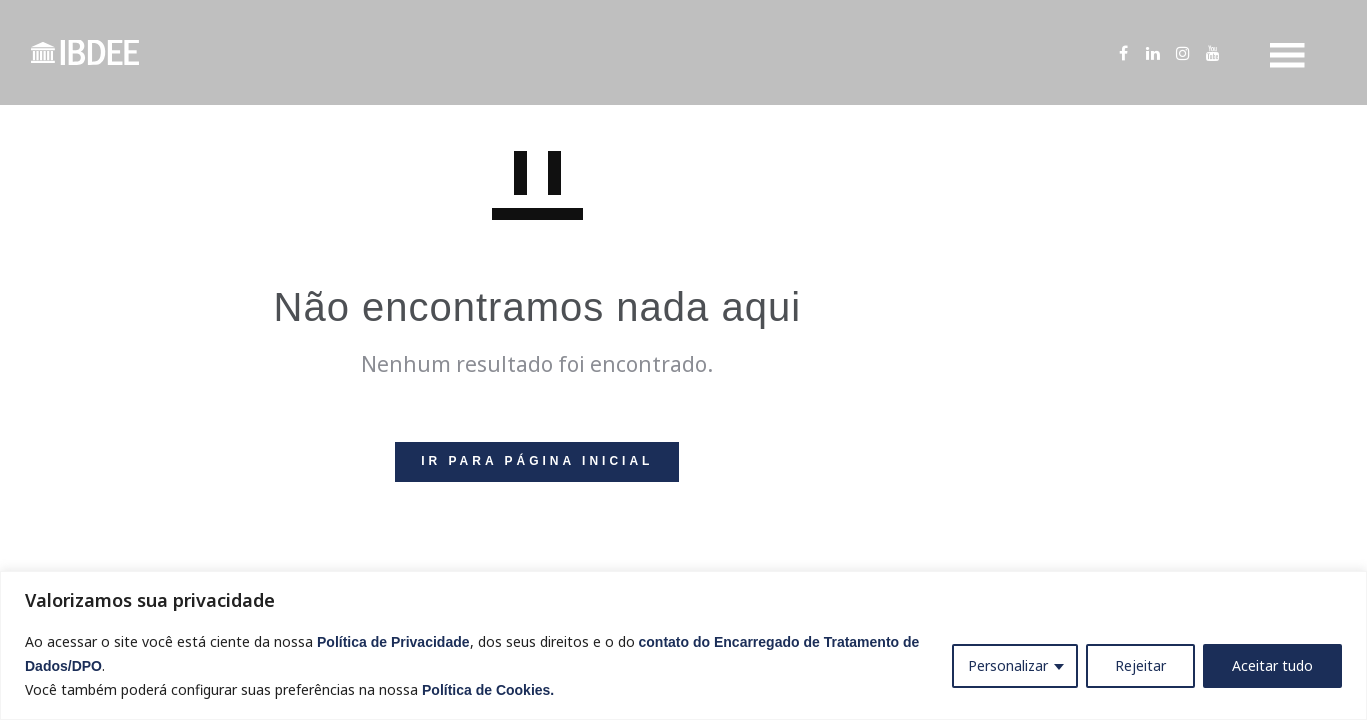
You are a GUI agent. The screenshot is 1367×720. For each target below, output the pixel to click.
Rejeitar (1140, 665)
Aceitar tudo (1272, 665)
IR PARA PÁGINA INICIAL (537, 461)
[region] (683, 645)
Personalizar (1008, 665)
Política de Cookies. (488, 690)
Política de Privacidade (393, 642)
